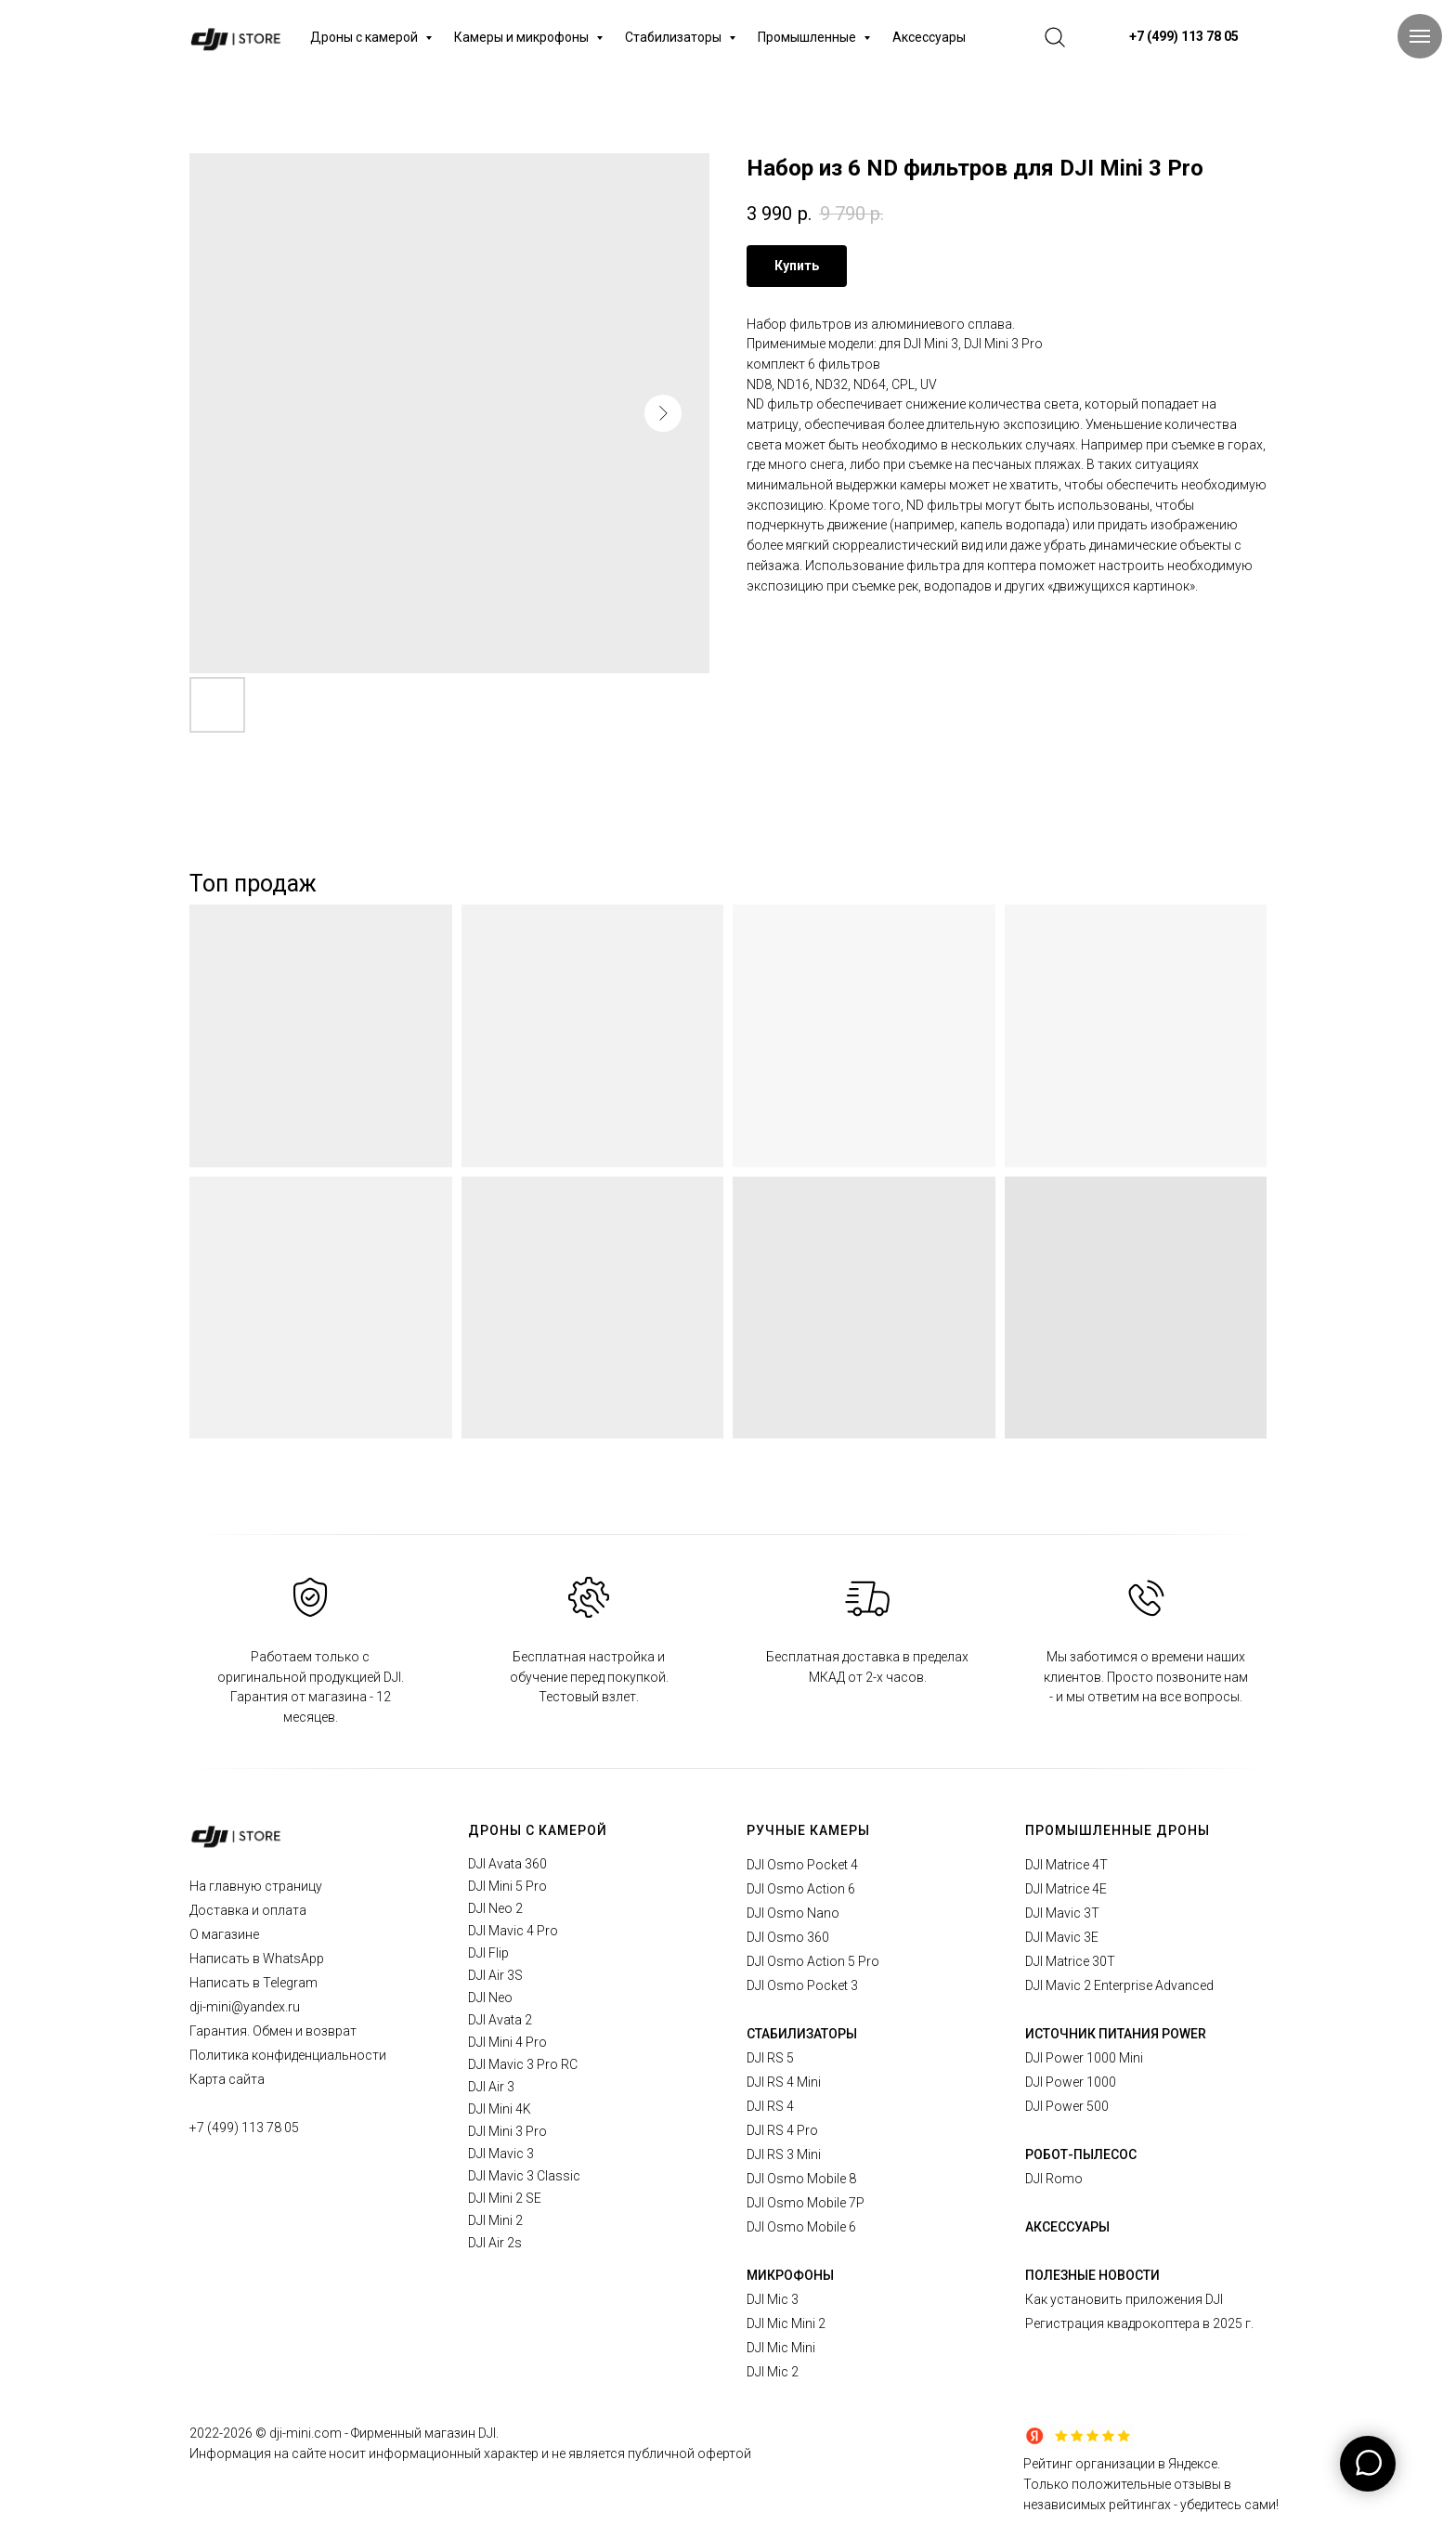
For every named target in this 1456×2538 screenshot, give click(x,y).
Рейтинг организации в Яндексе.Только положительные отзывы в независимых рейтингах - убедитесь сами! (1151, 2484)
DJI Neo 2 (495, 1908)
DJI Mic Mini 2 (786, 2323)
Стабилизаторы (674, 37)
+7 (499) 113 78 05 (244, 2127)
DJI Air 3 (491, 2086)
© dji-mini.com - (303, 2433)
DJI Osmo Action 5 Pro (813, 1961)
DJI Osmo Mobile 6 (801, 2226)
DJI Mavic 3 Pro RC (523, 2064)
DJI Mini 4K (499, 2109)
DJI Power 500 (1067, 2106)
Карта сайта (227, 2079)
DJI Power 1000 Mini (1084, 2057)
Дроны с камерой (365, 37)
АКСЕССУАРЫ (1067, 2226)
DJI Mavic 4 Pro (513, 1930)
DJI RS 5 (770, 2057)
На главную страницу (255, 1886)
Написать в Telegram (253, 1982)
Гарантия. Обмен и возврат (273, 2031)
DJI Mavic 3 (501, 2153)
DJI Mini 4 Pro (507, 2042)
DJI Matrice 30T (1070, 1961)
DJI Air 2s (495, 2242)
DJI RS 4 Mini (784, 2082)
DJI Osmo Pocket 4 (802, 1864)
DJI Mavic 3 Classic (524, 2175)
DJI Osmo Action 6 (801, 1888)
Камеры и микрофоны (523, 37)
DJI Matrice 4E (1066, 1888)
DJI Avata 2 (500, 2019)
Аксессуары (929, 37)
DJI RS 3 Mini (784, 2154)
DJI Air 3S (495, 1975)
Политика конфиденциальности (287, 2055)
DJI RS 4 (770, 2106)
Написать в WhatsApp (256, 1958)
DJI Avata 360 (507, 1863)
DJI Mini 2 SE (504, 2198)
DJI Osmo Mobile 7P (805, 2202)
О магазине (224, 1934)
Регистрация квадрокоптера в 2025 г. (1139, 2323)
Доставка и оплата (247, 1910)
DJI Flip (488, 1953)
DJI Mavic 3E (1061, 1937)
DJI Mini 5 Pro (507, 1886)
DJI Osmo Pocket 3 (802, 1985)
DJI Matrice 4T (1066, 1864)
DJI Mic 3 (773, 2299)
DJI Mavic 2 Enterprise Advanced (1119, 1985)
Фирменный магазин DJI (423, 2433)
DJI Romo (1054, 2178)
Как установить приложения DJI (1124, 2299)
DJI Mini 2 (495, 2220)
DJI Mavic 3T (1062, 1913)
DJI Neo (490, 1997)
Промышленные (808, 37)
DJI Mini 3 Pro (507, 2131)
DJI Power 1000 (1070, 2082)
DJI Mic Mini (781, 2347)
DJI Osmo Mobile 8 (801, 2178)
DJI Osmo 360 (788, 1937)
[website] (1055, 37)
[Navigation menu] (1420, 36)
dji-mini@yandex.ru (244, 2006)
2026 (239, 2433)
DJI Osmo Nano (793, 1913)
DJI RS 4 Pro (782, 2130)
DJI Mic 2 (773, 2371)
